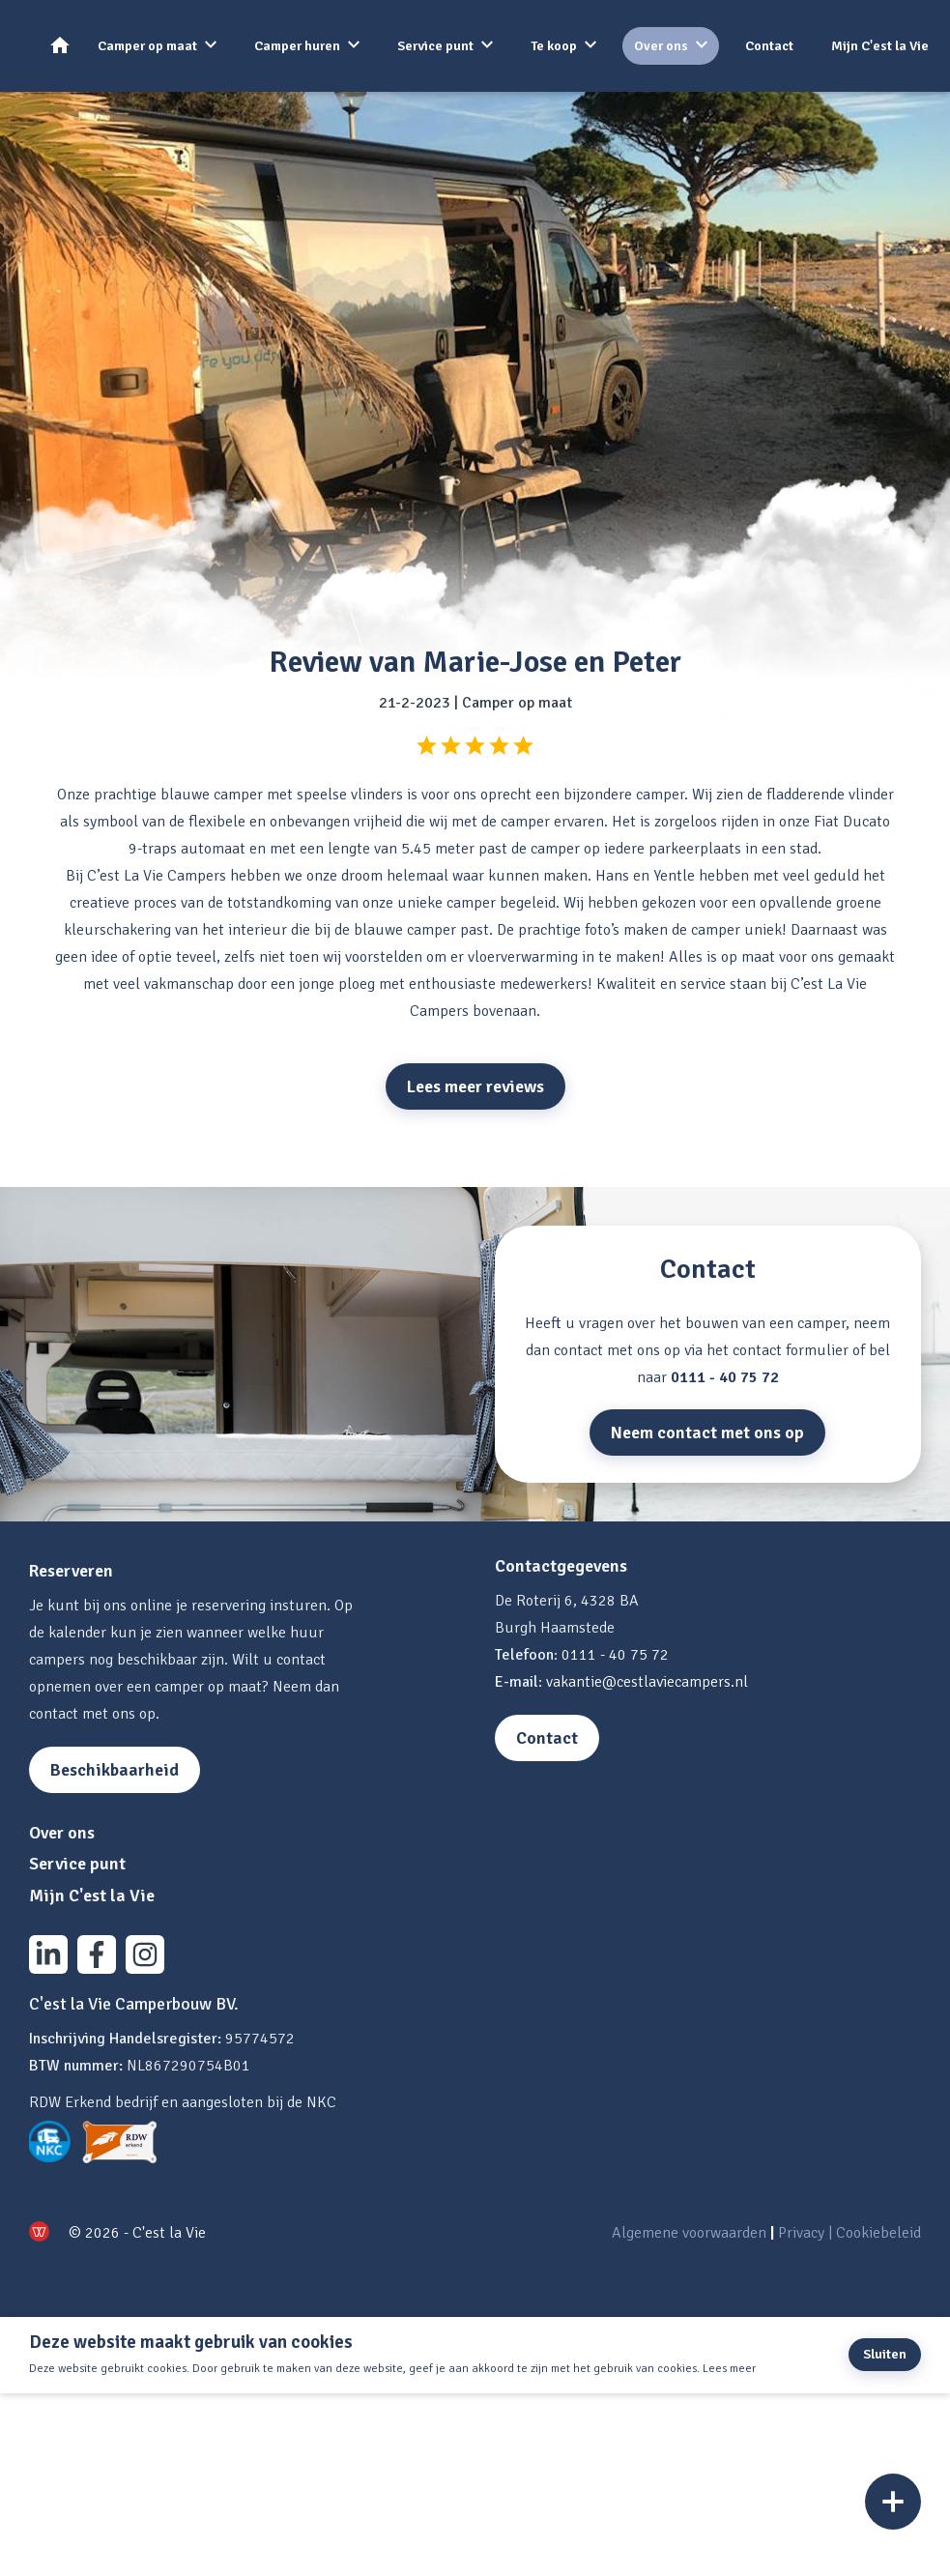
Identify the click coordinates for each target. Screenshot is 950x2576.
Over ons (661, 46)
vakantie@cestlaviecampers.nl (647, 1682)
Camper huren (297, 46)
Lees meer (729, 2368)
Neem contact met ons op (707, 1432)
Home (66, 45)
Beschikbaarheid (114, 1769)
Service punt (435, 46)
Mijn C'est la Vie (880, 46)
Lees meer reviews (475, 1086)
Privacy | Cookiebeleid (849, 2233)
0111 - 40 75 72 (725, 1377)
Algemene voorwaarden (689, 2233)
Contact (769, 46)
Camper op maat (147, 46)
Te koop (554, 46)
